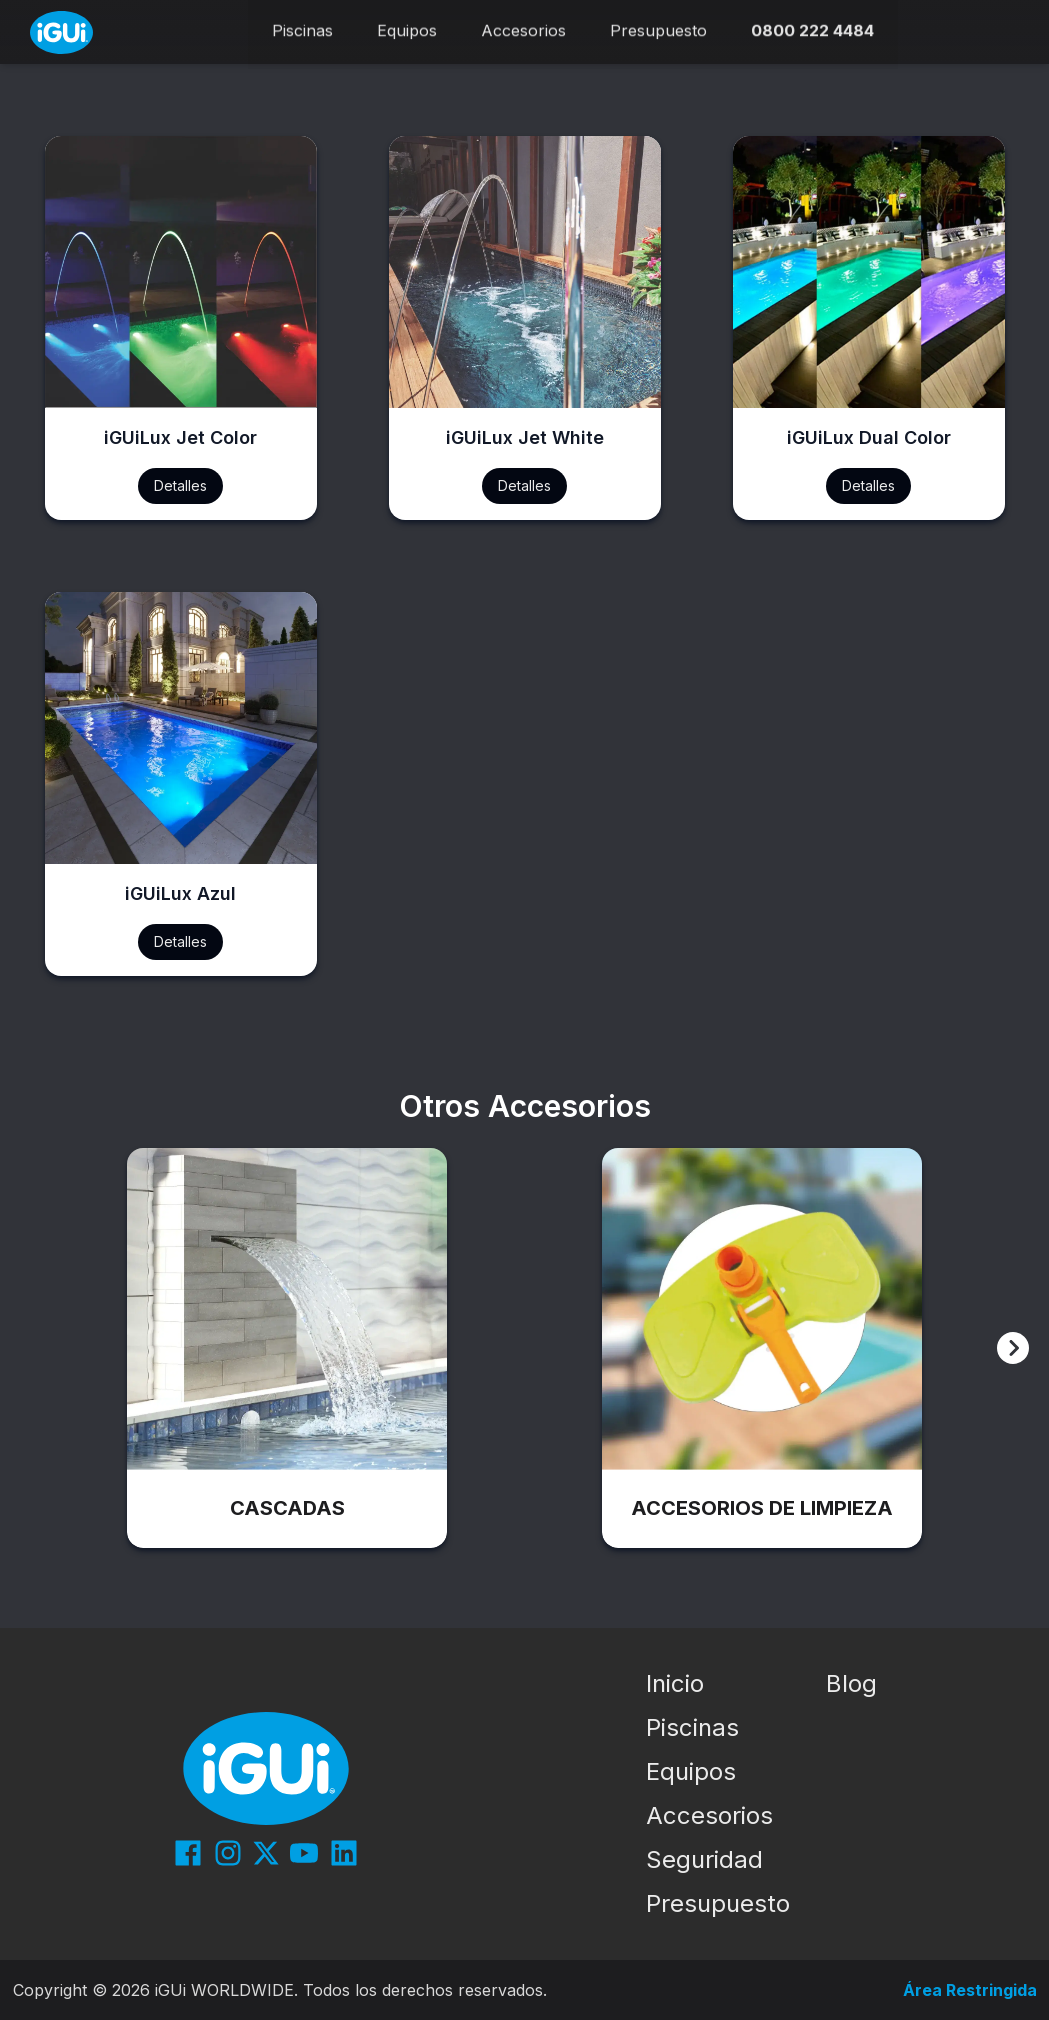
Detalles (180, 485)
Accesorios (709, 1815)
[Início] (61, 32)
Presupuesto (718, 1903)
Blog (851, 1683)
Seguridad (704, 1859)
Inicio (675, 1683)
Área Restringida (970, 1990)
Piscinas (692, 1727)
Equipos (691, 1771)
